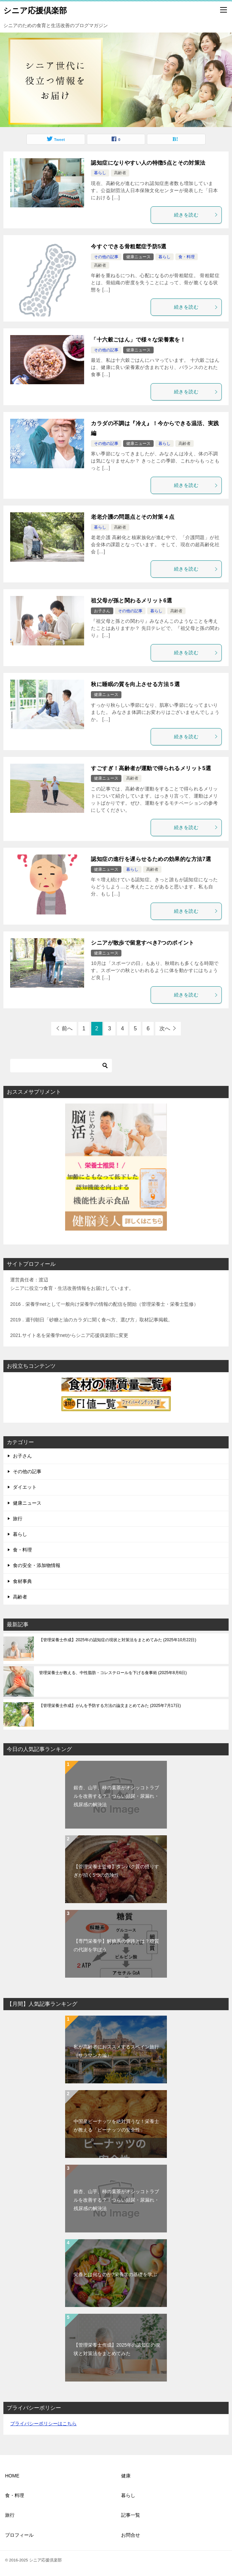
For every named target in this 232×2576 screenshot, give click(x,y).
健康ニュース (138, 256)
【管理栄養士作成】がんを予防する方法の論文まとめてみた (110, 1705)
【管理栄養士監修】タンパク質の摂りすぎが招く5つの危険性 (116, 1871)
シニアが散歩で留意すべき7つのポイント (142, 943)
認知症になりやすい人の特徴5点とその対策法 (148, 163)
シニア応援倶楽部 (35, 10)
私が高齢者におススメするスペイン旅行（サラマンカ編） (116, 2051)
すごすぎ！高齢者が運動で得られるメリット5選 (151, 768)
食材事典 (22, 1581)
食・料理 (186, 256)
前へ (67, 1028)
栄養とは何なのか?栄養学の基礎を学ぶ (115, 2274)
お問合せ (130, 2535)
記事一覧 (130, 2515)
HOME (12, 2475)
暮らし (100, 172)
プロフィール (19, 2535)
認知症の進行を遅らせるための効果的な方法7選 (151, 859)
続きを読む (196, 215)
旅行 (17, 1518)
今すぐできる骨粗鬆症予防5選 (129, 246)
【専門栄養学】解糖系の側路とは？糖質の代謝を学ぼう (116, 1945)
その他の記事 (106, 256)
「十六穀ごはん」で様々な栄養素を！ (138, 340)
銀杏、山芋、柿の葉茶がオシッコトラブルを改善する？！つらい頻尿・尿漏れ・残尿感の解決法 (116, 1796)
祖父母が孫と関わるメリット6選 (131, 600)
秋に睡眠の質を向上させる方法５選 (135, 684)
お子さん (102, 611)
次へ (164, 1028)
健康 (126, 2475)
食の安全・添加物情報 (36, 1565)
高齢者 (120, 172)
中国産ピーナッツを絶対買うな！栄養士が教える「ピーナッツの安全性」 (116, 2125)
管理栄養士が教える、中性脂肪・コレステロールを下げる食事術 (113, 1672)
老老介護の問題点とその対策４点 (132, 517)
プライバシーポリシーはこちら (43, 2423)
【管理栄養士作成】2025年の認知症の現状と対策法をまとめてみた (117, 1639)
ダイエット (25, 1487)
